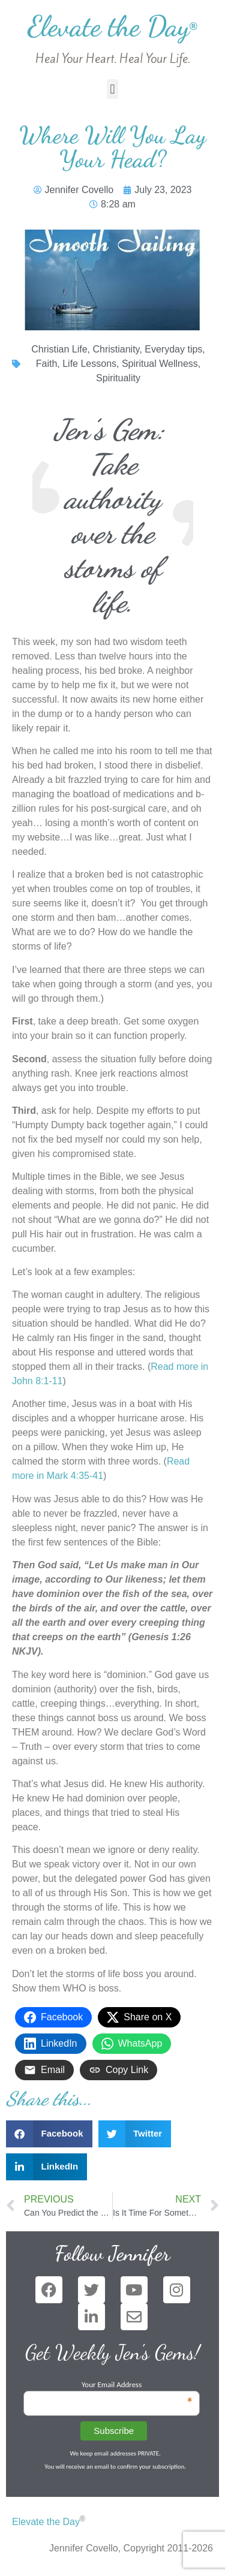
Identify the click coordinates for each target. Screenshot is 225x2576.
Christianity (115, 349)
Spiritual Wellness (160, 363)
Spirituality (118, 378)
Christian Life (59, 349)
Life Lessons (89, 363)
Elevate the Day (112, 26)
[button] (112, 89)
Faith (47, 363)
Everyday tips (173, 349)
